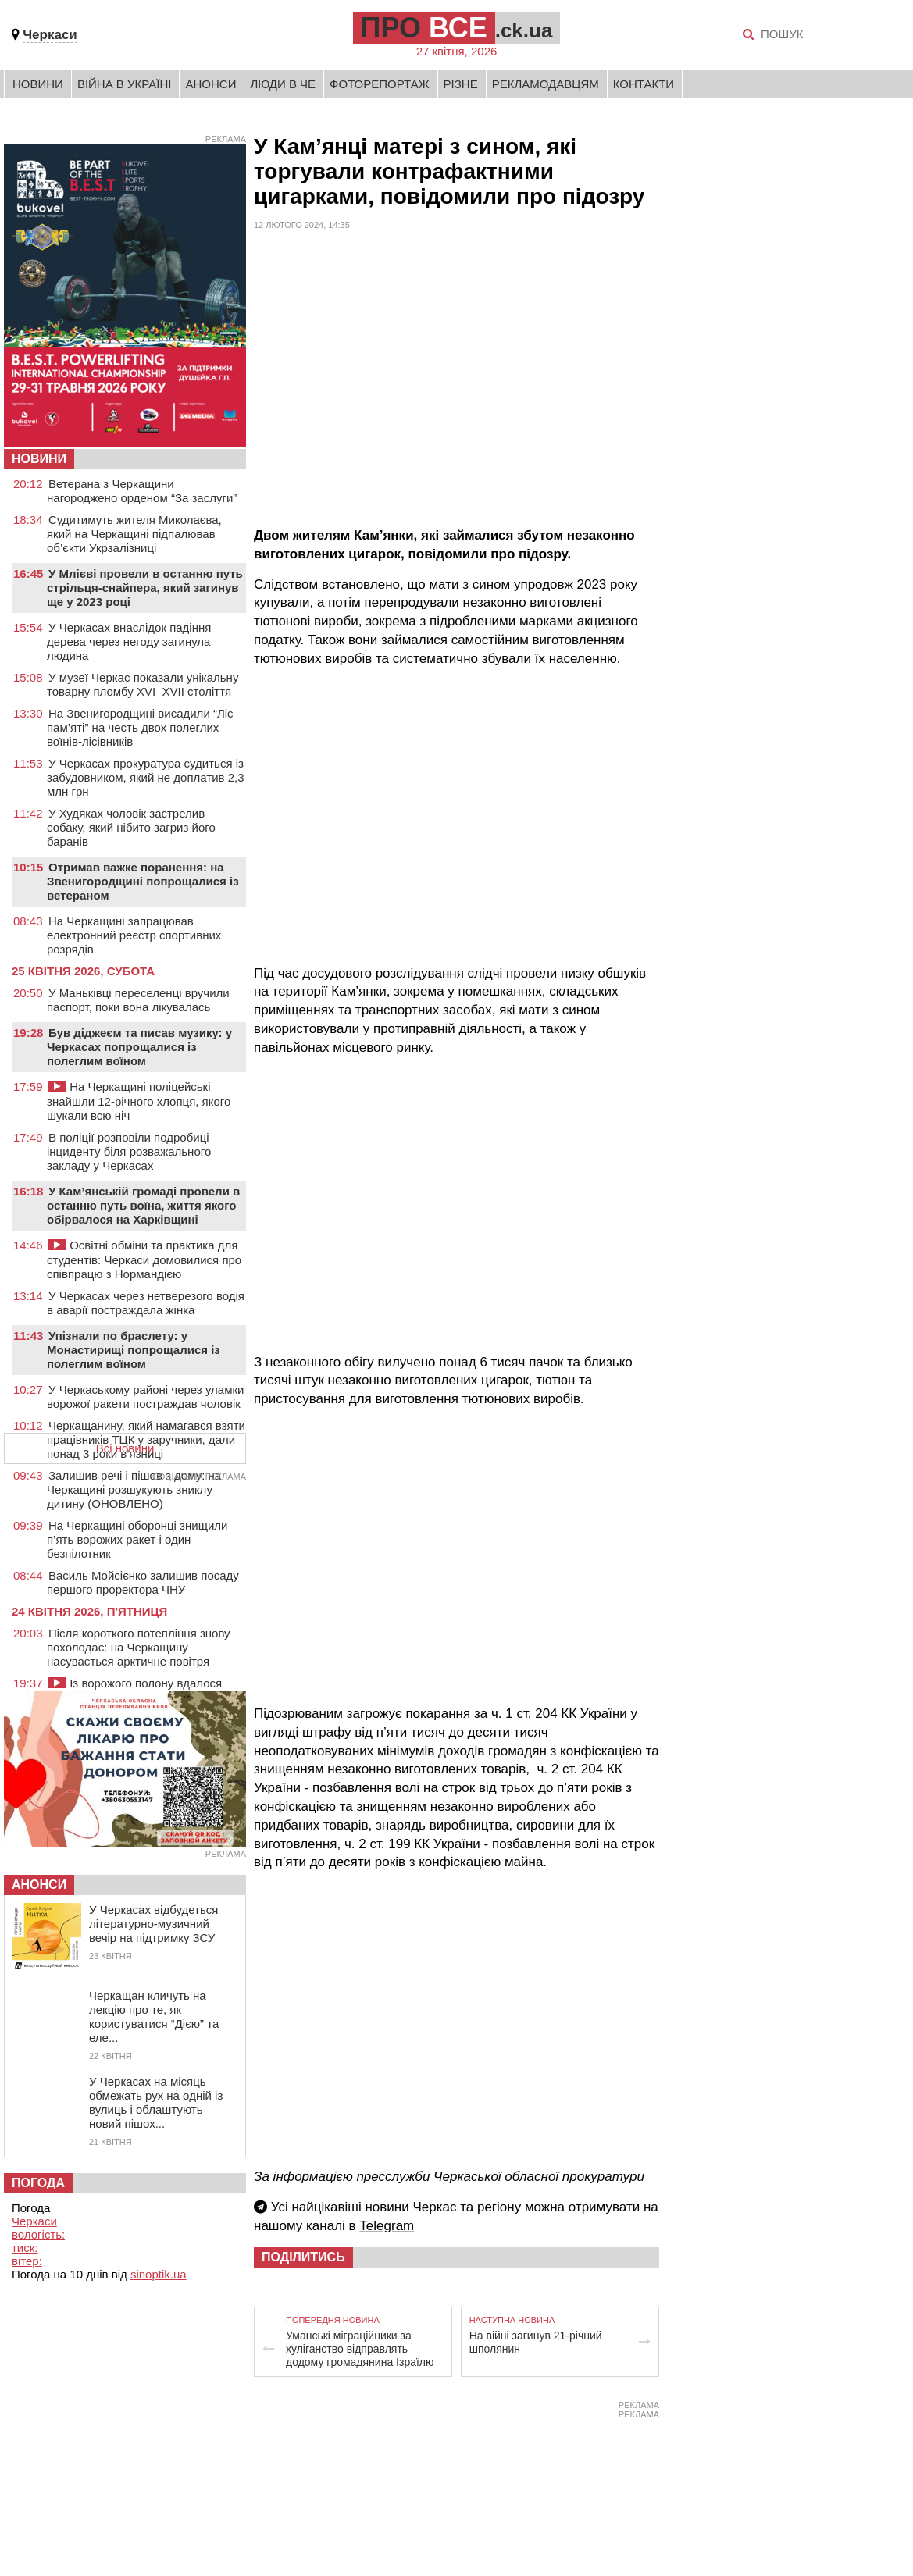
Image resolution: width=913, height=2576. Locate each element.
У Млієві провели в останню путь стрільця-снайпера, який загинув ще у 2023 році (145, 587)
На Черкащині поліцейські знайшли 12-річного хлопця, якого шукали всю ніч (138, 1101)
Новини (37, 84)
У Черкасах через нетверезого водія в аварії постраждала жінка (145, 1303)
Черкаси (50, 34)
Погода (38, 2182)
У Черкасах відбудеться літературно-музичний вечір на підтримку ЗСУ (153, 1923)
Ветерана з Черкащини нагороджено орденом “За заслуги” (142, 490)
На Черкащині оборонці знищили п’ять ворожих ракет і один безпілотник (137, 1539)
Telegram (386, 2225)
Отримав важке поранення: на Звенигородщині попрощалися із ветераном (143, 881)
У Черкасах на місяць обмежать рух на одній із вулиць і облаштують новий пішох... (156, 2102)
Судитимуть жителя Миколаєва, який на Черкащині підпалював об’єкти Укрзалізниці (134, 533)
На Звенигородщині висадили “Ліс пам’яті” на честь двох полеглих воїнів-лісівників (140, 727)
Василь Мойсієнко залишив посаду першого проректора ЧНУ (143, 1582)
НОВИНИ (39, 458)
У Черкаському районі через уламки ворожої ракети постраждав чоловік (145, 1396)
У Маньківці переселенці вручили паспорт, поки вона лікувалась (138, 1000)
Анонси (210, 84)
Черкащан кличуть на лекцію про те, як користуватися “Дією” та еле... (154, 2016)
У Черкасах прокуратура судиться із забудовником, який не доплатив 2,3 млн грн (145, 777)
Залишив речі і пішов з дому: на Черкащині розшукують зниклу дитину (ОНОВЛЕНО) (134, 1489)
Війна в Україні (124, 84)
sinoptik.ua (158, 2274)
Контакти (643, 84)
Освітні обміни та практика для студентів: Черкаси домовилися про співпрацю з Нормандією (144, 1259)
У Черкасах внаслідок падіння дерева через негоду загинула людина (129, 641)
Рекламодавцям (545, 84)
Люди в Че (283, 84)
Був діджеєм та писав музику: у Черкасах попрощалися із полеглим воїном (139, 1046)
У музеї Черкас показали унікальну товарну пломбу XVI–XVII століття (142, 684)
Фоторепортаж (380, 84)
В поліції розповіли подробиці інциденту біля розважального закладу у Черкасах (129, 1151)
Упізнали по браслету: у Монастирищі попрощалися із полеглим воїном (133, 1349)
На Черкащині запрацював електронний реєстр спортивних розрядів (134, 935)
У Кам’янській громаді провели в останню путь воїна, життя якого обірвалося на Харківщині (143, 1205)
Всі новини (125, 1448)
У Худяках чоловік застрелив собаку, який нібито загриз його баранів (131, 827)
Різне (461, 84)
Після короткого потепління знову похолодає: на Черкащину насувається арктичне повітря (138, 1647)
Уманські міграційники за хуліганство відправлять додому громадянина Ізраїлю (360, 2348)
